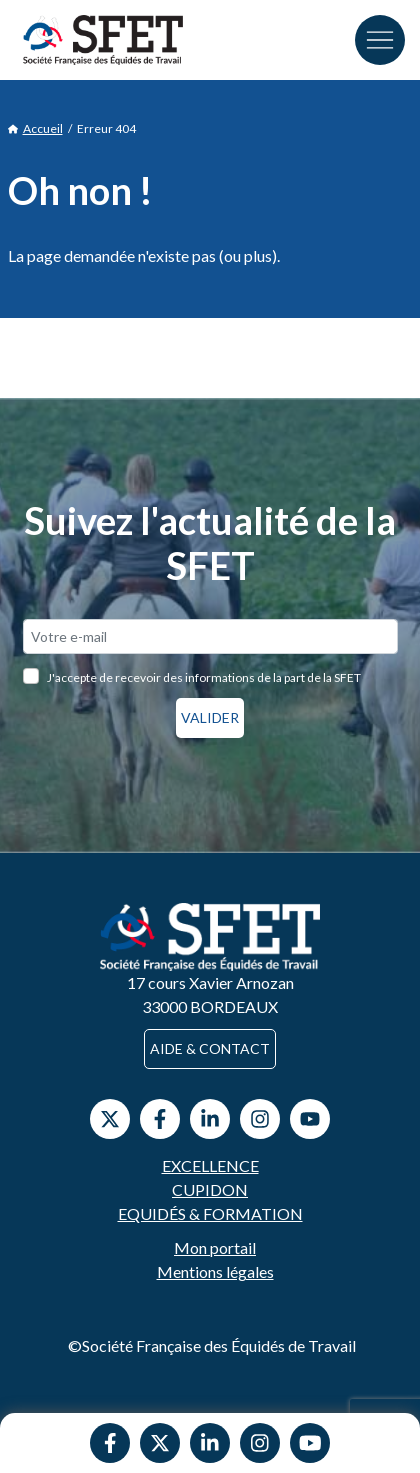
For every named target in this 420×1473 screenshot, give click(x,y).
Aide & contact (210, 1048)
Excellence (210, 1165)
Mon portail (215, 1247)
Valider (210, 717)
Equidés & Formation (210, 1213)
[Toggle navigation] (380, 40)
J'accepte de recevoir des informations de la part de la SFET (204, 677)
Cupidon (210, 1189)
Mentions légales (215, 1271)
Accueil (35, 129)
